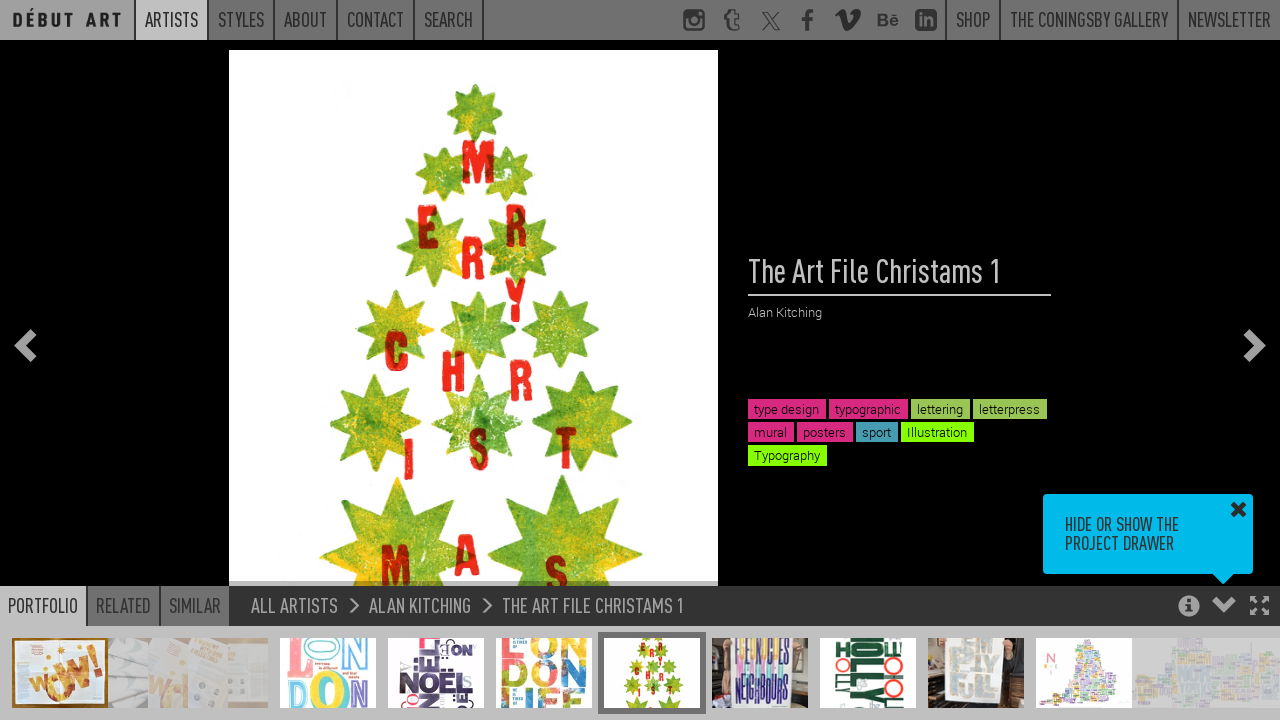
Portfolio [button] (43, 605)
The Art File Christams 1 (593, 604)
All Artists (294, 604)
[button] (1259, 607)
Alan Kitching (420, 604)
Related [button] (123, 605)
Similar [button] (195, 605)
